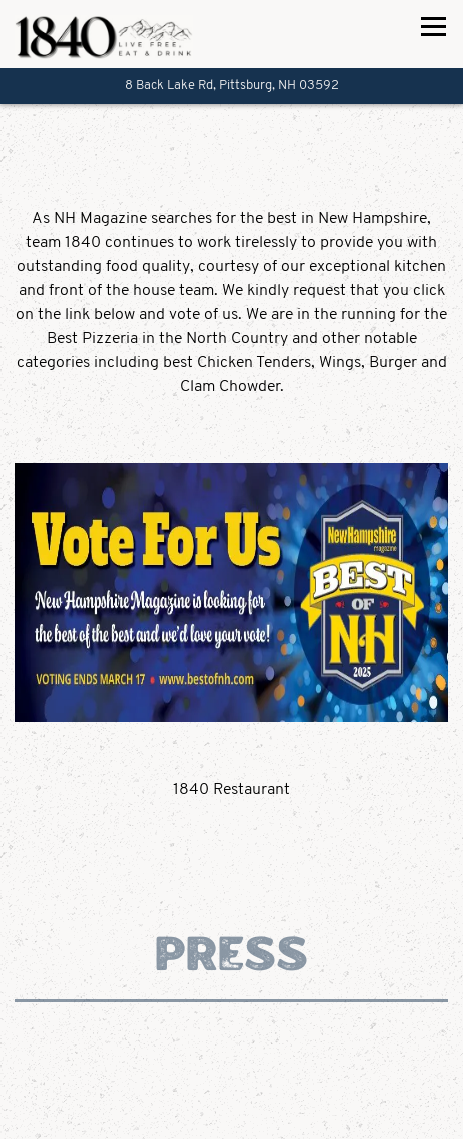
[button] (231, 411)
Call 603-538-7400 (232, 1114)
